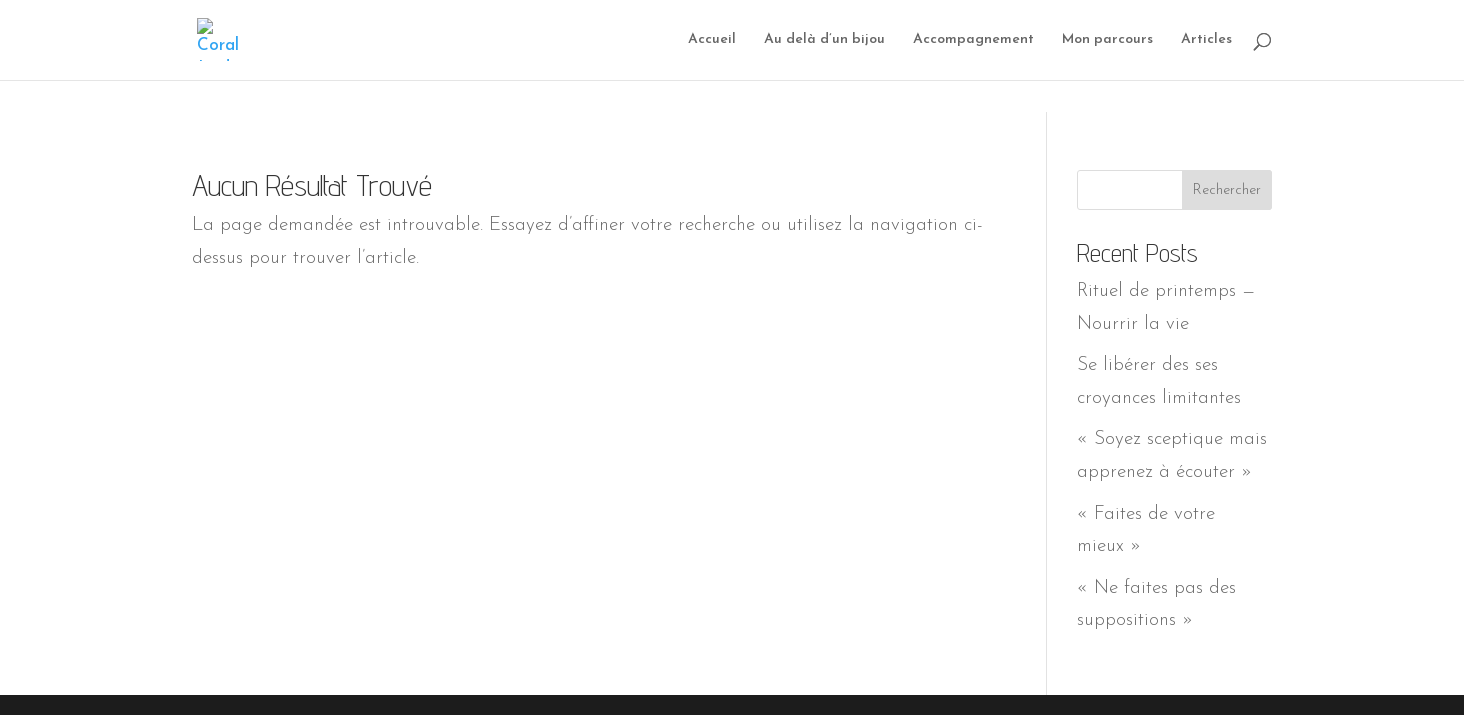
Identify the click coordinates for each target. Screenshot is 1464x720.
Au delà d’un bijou (824, 40)
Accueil (712, 40)
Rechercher (1227, 190)
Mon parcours (1107, 40)
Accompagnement (973, 40)
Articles (1206, 40)
